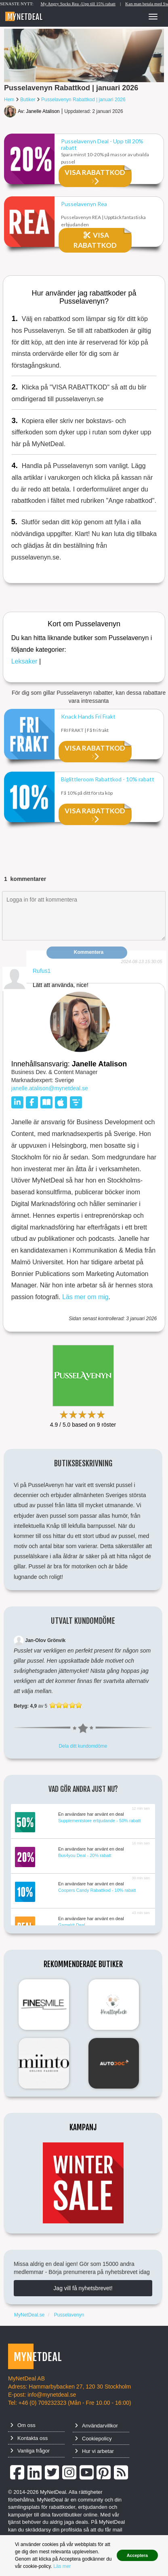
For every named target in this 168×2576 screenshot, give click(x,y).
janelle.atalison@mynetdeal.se (49, 1088)
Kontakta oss (29, 2438)
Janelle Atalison (42, 111)
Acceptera (137, 2555)
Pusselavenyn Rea (84, 204)
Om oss (23, 2425)
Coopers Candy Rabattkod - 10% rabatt (97, 1890)
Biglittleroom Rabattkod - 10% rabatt (107, 779)
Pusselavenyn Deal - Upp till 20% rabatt (102, 143)
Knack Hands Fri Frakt (88, 716)
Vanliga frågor (30, 2451)
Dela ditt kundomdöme (83, 1746)
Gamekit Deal (71, 1925)
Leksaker (24, 661)
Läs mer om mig (85, 1296)
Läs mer (62, 2566)
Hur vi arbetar (94, 2451)
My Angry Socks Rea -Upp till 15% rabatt (92, 3)
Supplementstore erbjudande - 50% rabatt (99, 1820)
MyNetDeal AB (26, 2378)
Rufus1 (41, 971)
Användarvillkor (96, 2426)
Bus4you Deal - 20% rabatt (84, 1855)
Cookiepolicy (93, 2439)
